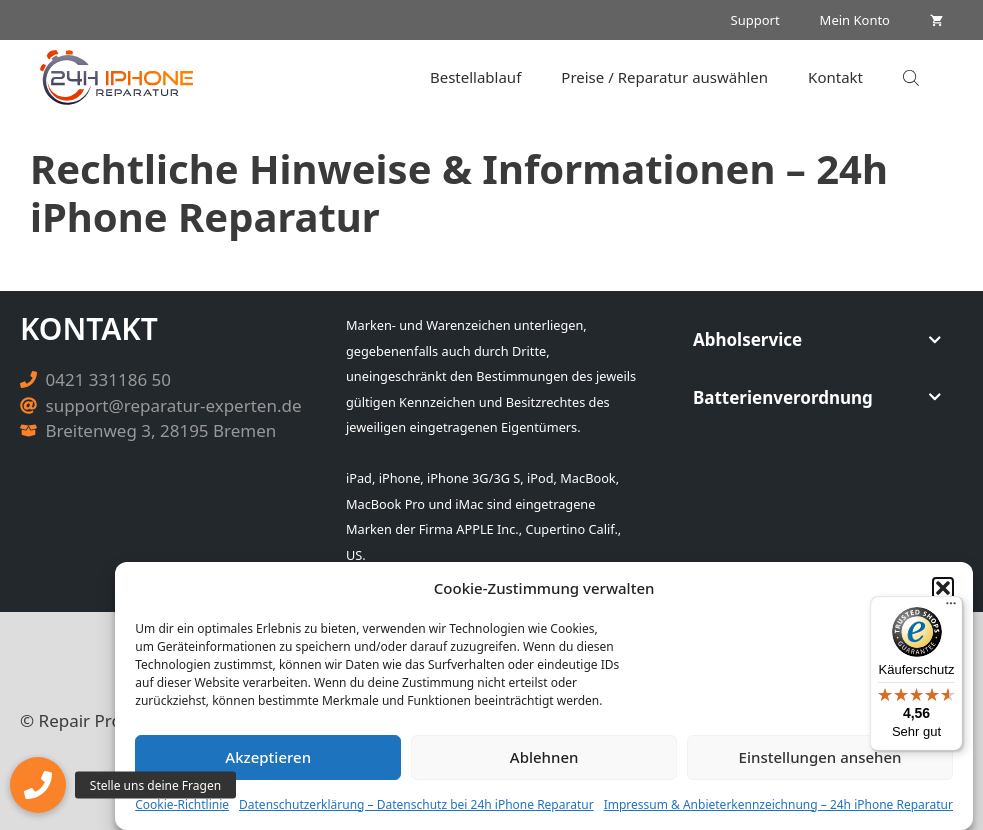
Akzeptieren (268, 757)
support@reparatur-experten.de (174, 405)
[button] (943, 588)
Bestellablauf (475, 77)
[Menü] (951, 608)
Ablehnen (544, 757)
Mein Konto (855, 20)
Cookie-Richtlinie (182, 804)
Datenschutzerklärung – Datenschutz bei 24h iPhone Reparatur (416, 804)
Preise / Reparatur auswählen (664, 77)
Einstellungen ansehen (820, 757)
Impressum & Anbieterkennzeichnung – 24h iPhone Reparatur (778, 804)
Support (755, 20)
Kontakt (835, 77)
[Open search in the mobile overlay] (913, 77)
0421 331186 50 (109, 379)
